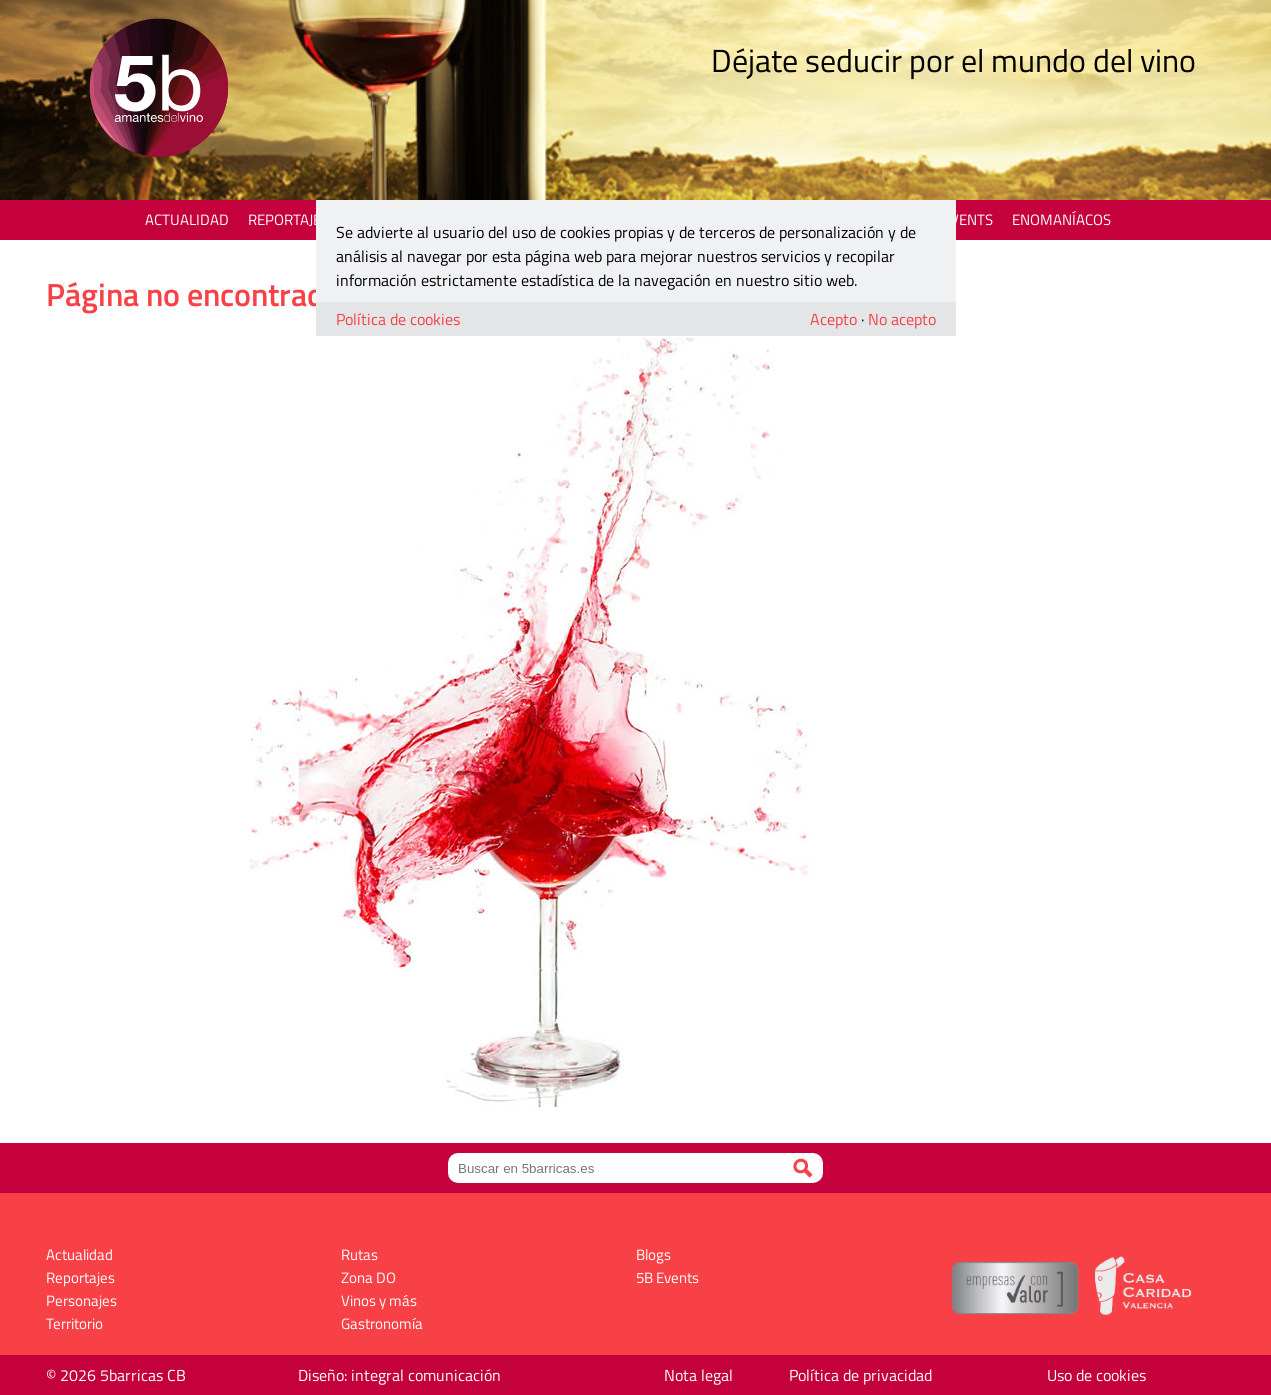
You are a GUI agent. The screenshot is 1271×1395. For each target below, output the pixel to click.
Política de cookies (398, 319)
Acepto (833, 319)
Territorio (74, 1323)
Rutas (359, 1254)
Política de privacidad (860, 1375)
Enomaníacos (1061, 219)
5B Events (957, 219)
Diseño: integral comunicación (399, 1375)
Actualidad (187, 219)
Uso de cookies (1096, 1375)
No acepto (902, 319)
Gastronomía (382, 1323)
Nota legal (698, 1375)
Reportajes (288, 219)
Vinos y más (379, 1300)
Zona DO (368, 1277)
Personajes (81, 1300)
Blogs (653, 1254)
